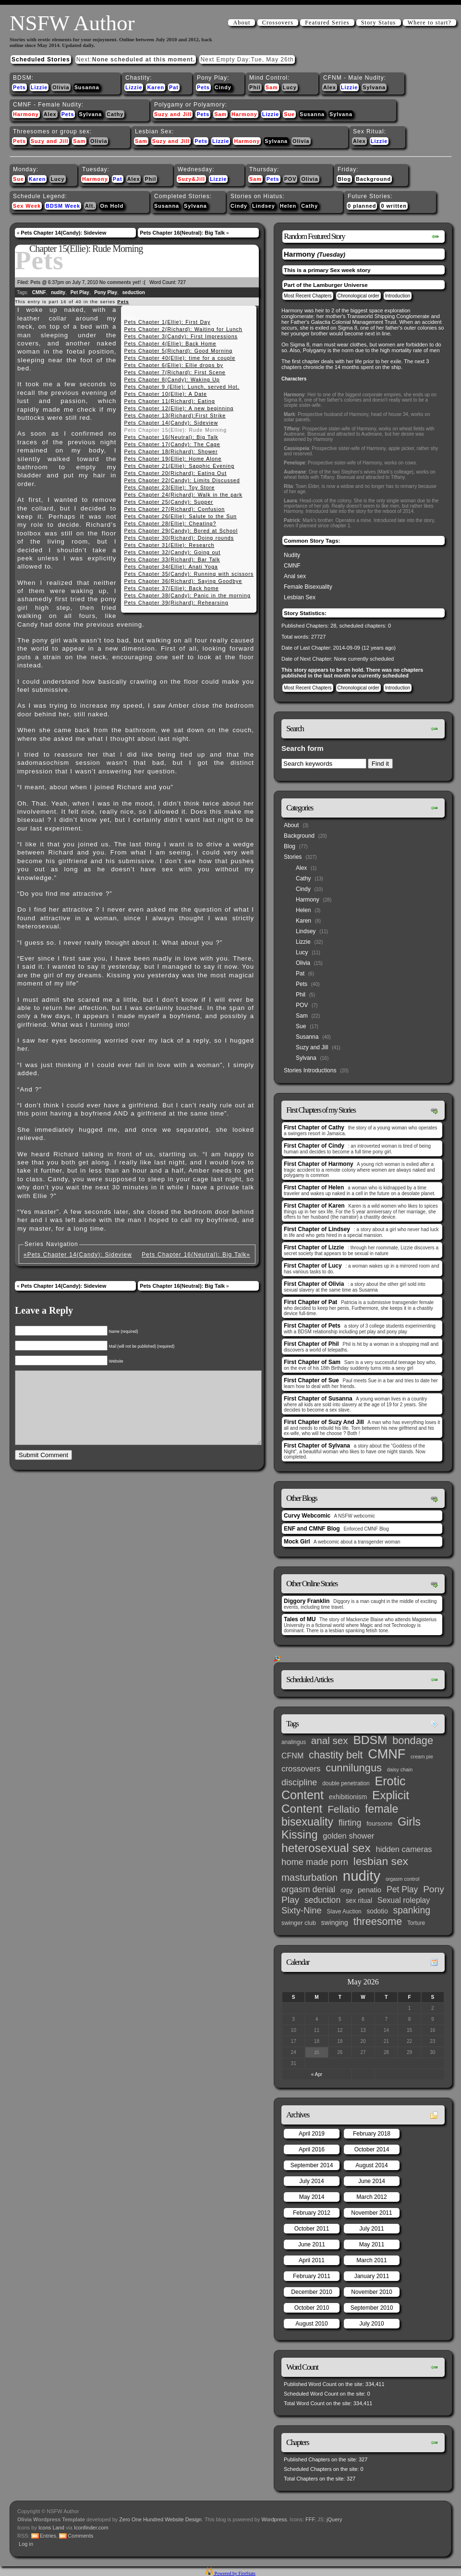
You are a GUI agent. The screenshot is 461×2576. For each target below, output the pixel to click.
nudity (58, 292)
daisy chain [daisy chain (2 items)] (399, 1769)
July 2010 (371, 2323)
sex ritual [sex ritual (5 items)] (359, 1900)
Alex (329, 87)
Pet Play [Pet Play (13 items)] (402, 1889)
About (241, 22)
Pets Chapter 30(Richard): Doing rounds (179, 538)
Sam (272, 87)
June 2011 (311, 2244)
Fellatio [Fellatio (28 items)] (344, 1809)
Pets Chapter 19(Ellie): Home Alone (172, 459)
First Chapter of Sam (312, 1362)
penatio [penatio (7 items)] (369, 1890)
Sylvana (374, 87)
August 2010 (311, 2323)
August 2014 (371, 2165)
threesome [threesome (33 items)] (377, 1921)
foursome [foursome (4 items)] (379, 1823)
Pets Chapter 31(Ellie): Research (169, 545)
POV (290, 179)
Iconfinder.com (91, 2527)
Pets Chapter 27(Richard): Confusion (174, 509)
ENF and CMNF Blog (312, 1528)
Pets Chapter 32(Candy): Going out (172, 552)
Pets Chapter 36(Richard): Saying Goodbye (183, 581)
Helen (288, 206)
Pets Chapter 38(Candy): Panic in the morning (187, 595)
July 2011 (371, 2228)
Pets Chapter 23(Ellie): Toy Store (169, 487)
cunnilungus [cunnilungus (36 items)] (354, 1768)
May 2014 (312, 2197)
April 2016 (312, 2149)
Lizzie (39, 87)
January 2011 (371, 2276)
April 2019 (312, 2133)
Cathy (115, 114)
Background (373, 179)
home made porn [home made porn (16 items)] (314, 1862)
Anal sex (295, 576)
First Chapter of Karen (314, 1205)
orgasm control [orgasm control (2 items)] (402, 1879)
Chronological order (358, 295)
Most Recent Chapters (308, 295)
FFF (310, 2519)
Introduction (397, 295)
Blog (344, 179)
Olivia (60, 87)
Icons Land (51, 2527)
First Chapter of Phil (311, 1344)
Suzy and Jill (173, 114)
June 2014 (371, 2181)
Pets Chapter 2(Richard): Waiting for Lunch (183, 329)
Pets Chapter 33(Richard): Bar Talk (172, 559)
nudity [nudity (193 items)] (361, 1876)
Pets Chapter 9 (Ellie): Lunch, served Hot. (181, 387)
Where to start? (429, 22)
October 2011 (311, 2228)
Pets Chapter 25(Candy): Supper (168, 502)
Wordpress (274, 2519)
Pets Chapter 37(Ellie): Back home (171, 588)
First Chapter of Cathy (314, 1127)
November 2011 (371, 2212)
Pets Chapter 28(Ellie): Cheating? (170, 523)
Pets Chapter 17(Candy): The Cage (172, 444)
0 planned (362, 206)
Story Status (378, 22)
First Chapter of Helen (314, 1187)
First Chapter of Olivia (314, 1284)
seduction (133, 292)
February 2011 (311, 2276)
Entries (48, 2536)
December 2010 (311, 2292)
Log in (26, 2544)
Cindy (223, 87)
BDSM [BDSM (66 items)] (370, 1739)
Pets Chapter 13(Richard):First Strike (175, 415)
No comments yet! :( (122, 282)
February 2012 (311, 2212)
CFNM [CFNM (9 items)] (292, 1755)
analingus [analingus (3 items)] (293, 1742)
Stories (293, 857)
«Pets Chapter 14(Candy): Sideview (78, 1254)
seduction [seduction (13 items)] (322, 1900)
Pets (19, 87)
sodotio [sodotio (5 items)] (377, 1911)
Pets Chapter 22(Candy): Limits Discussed (182, 480)
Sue (289, 114)
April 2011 (312, 2260)
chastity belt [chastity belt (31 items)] (336, 1755)
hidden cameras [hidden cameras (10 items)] (404, 1849)
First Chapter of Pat (310, 1302)
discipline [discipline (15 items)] (299, 1782)
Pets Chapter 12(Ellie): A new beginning (178, 408)
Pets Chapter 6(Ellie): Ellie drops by (173, 365)
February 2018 (371, 2133)
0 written (393, 206)
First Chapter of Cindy (314, 1145)
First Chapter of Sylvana (317, 1445)
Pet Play (80, 292)
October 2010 (311, 2307)
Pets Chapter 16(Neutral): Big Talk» (196, 1254)
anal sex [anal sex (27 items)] (329, 1740)
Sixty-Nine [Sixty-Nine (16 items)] (301, 1910)
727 (182, 282)
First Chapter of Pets (312, 1325)
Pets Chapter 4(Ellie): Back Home (170, 343)
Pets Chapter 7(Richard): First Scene (174, 372)
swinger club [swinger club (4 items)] (298, 1922)
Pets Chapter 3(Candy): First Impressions (180, 336)
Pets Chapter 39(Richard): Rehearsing (176, 602)
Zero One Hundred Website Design (160, 2519)
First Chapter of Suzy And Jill (324, 1422)
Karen (155, 87)
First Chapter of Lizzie (314, 1247)
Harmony (26, 114)
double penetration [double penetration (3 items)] (346, 1783)
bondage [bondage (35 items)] (412, 1740)
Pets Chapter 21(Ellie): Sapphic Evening (179, 466)
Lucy (290, 87)
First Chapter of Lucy (313, 1265)
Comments (80, 2536)
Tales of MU (299, 1619)
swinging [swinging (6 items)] (334, 1922)
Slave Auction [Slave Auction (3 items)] (344, 1911)
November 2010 (371, 2292)
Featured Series (327, 22)
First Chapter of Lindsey (317, 1229)
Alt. (90, 206)
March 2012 (371, 2197)
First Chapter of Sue (311, 1380)
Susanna (86, 87)
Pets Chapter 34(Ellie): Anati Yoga (171, 567)
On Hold (111, 206)
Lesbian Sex (299, 597)
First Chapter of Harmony (318, 1164)
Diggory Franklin (306, 1601)
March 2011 (371, 2260)
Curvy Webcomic (307, 1515)
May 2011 (372, 2244)
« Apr (316, 2074)
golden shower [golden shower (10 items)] (348, 1835)
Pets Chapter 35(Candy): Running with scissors (189, 574)
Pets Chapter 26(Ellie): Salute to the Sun (180, 516)
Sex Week (27, 206)
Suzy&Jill (191, 179)
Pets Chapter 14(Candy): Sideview (63, 233)
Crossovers (277, 22)
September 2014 (312, 2165)
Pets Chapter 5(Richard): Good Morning (178, 351)
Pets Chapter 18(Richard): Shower (171, 451)
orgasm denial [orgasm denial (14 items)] (308, 1889)
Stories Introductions (310, 1070)
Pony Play (105, 292)
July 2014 (311, 2181)
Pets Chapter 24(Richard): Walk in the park (183, 495)
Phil (255, 87)
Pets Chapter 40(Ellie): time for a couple (179, 358)
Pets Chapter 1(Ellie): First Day (167, 322)
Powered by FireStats (234, 2573)
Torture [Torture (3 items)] (416, 1923)
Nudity (292, 555)
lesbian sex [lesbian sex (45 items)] (380, 1861)
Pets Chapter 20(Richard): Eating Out (175, 473)
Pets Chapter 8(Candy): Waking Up (171, 379)
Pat (174, 87)
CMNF (39, 292)
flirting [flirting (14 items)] (350, 1823)
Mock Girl (297, 1541)
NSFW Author (72, 23)
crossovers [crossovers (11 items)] (300, 1768)
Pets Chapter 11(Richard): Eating (169, 401)
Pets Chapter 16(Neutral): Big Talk (182, 233)
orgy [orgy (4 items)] (346, 1890)
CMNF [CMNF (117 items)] (386, 1754)
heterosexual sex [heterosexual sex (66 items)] (326, 1847)
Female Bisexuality (308, 586)
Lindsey (263, 206)
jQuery (334, 2519)
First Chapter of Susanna (318, 1398)
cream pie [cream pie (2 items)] (422, 1756)
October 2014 (371, 2149)
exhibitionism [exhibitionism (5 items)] (348, 1797)
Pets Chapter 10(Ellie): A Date (165, 394)
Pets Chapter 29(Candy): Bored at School (181, 531)
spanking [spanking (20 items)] (411, 1910)
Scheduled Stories (41, 59)
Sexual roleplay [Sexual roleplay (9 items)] (403, 1900)
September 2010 (372, 2307)
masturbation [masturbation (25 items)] (309, 1877)
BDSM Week (63, 206)
